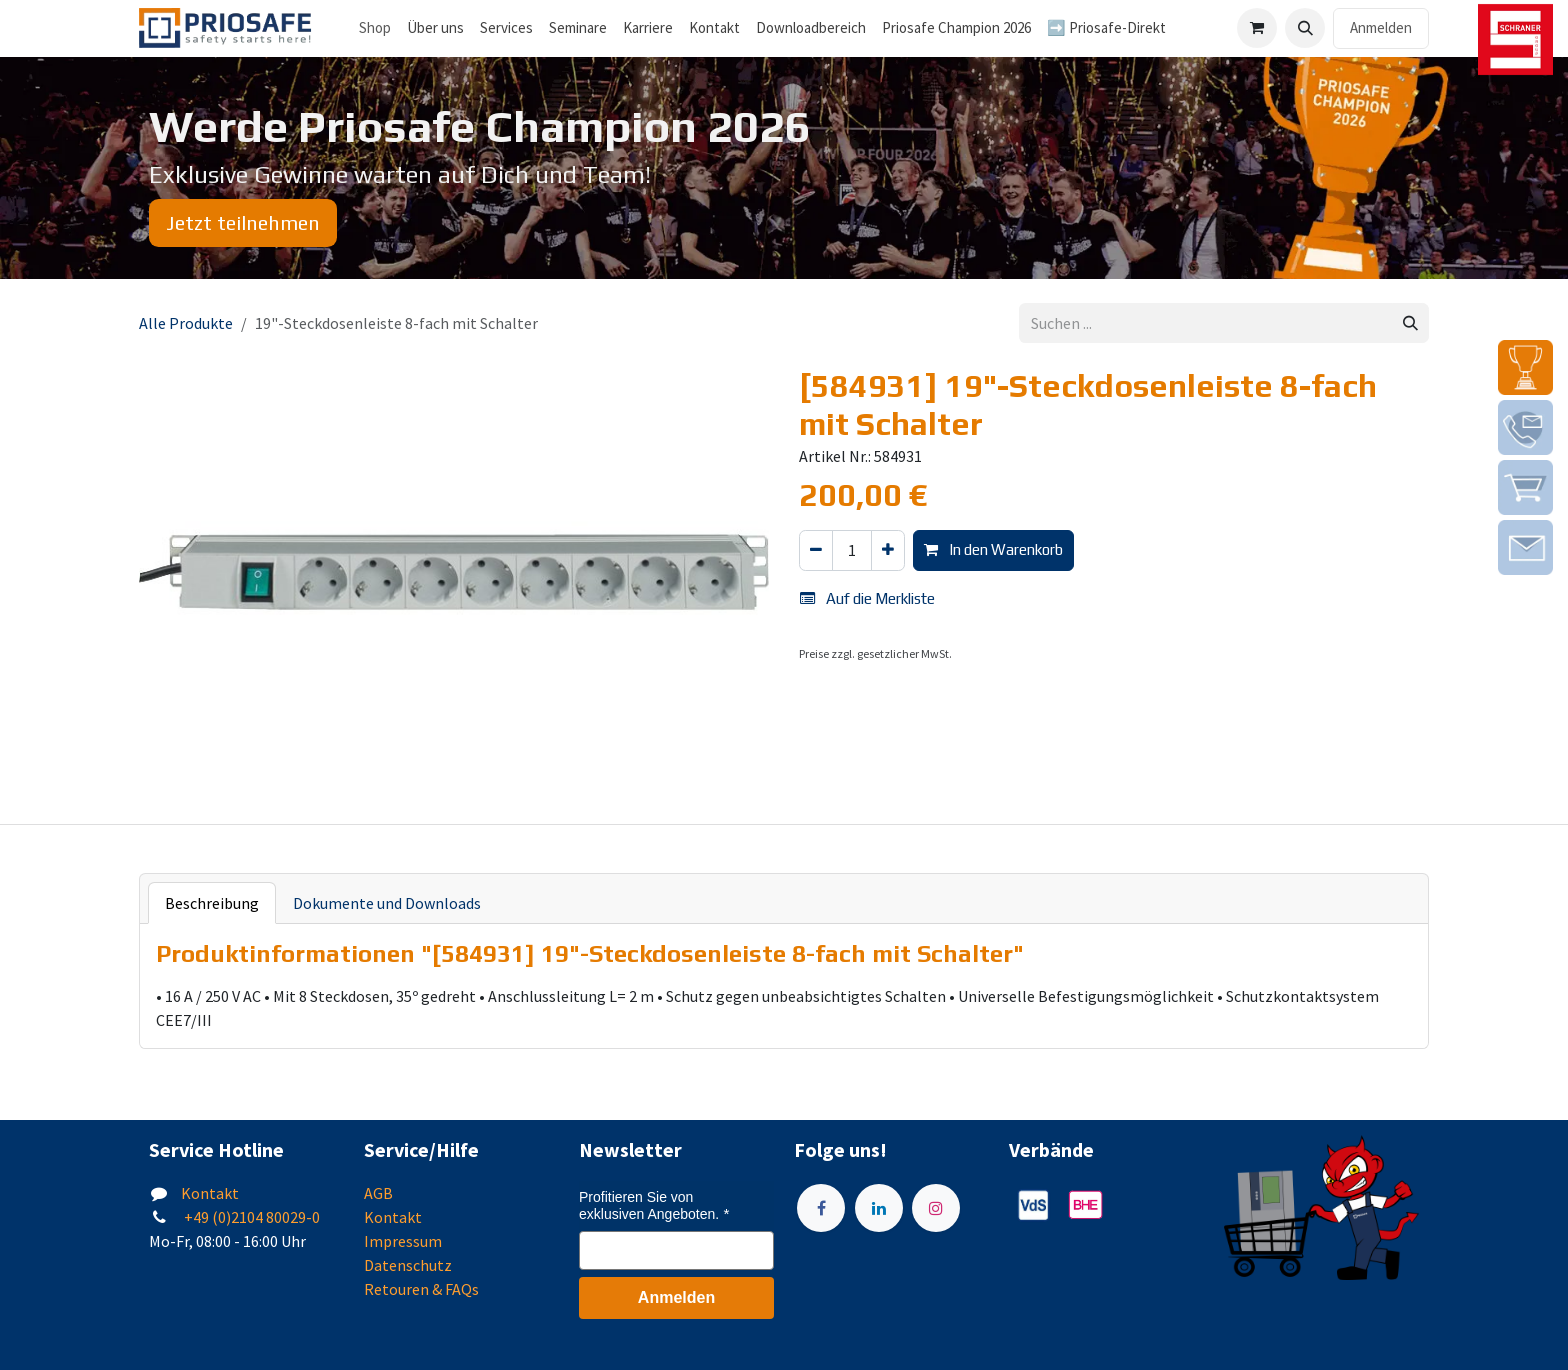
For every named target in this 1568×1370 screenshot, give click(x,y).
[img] (1525, 367)
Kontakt (210, 1193)
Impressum (403, 1241)
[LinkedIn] (879, 1208)
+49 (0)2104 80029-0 (250, 1217)
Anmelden (1381, 27)
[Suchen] (1410, 323)
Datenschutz (408, 1265)
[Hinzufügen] (888, 550)
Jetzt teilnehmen (243, 222)
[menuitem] (435, 28)
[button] (1305, 28)
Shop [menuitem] (375, 27)
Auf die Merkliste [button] (867, 598)
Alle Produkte (186, 323)
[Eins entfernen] (816, 550)
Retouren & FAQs (421, 1289)
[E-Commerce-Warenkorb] (1257, 28)
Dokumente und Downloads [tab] (387, 903)
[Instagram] (936, 1208)
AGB (378, 1193)
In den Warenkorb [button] (993, 549)
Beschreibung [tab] (212, 903)
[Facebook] (821, 1208)
